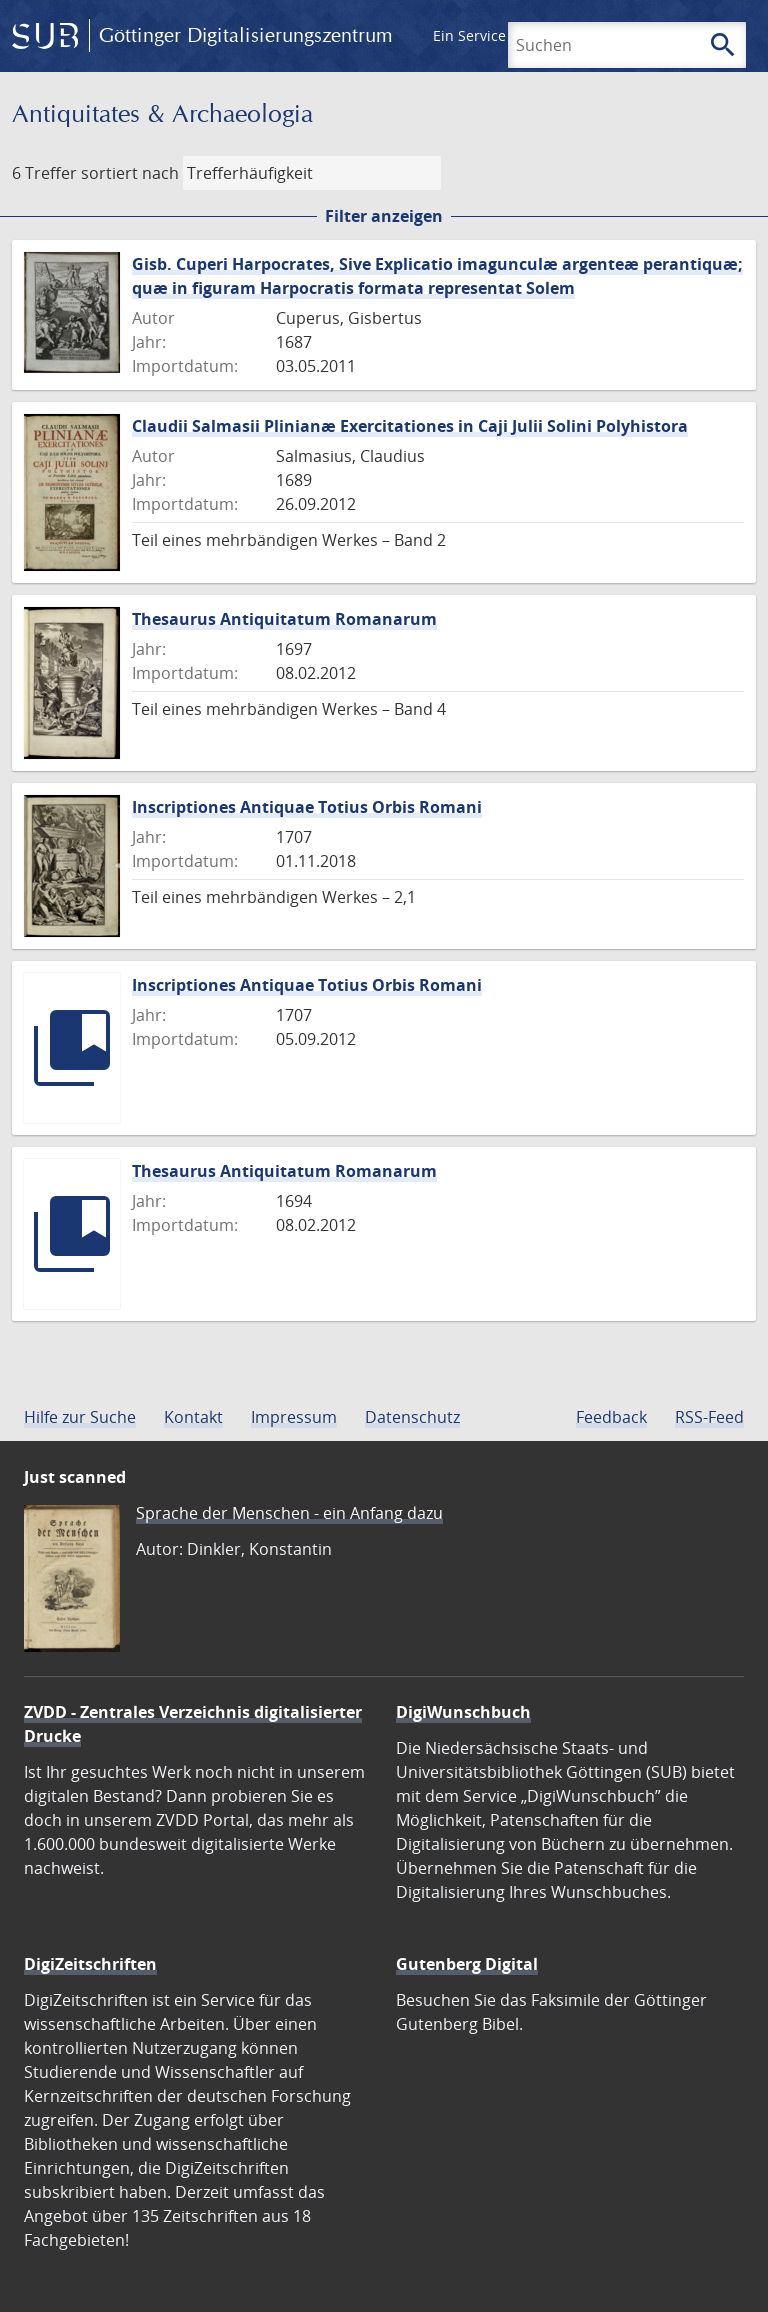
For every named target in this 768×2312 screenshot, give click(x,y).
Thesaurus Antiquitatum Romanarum (284, 619)
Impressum (294, 1417)
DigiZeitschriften (90, 1964)
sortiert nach (130, 173)
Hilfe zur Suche (80, 1417)
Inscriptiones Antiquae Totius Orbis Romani (307, 807)
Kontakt (193, 1417)
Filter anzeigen (384, 216)
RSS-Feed (709, 1417)
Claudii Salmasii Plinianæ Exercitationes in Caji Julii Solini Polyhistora (410, 426)
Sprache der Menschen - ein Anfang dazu (289, 1513)
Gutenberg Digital (467, 1964)
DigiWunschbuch (463, 1712)
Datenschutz (412, 1417)
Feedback (611, 1417)
